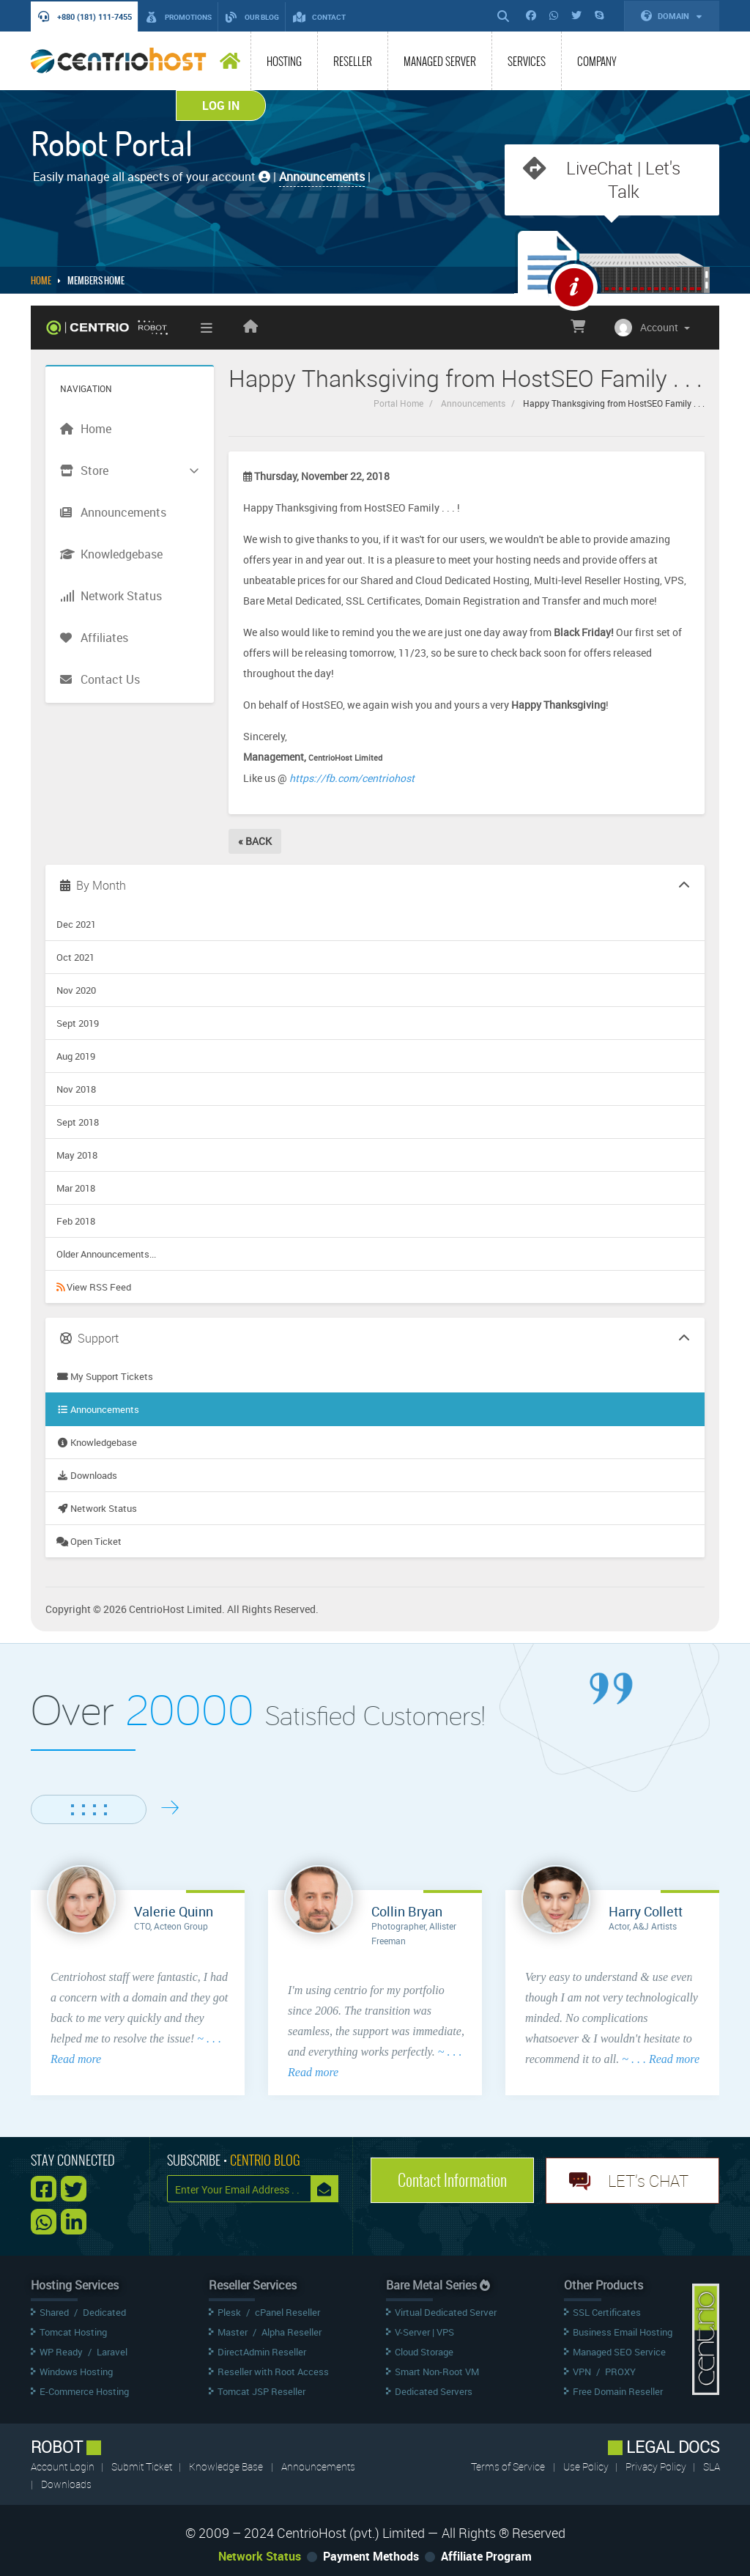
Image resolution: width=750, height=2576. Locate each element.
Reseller (352, 61)
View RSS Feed (93, 1286)
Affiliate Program (486, 2556)
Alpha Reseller (291, 2332)
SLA (711, 2466)
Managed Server (440, 61)
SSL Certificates (607, 2312)
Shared (54, 2312)
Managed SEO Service (619, 2351)
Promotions (179, 17)
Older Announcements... (106, 1254)
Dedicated (104, 2312)
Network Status (96, 1508)
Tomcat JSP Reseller (261, 2391)
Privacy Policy (656, 2466)
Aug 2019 (75, 1056)
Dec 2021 (76, 924)
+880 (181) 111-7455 (85, 16)
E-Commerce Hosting (84, 2391)
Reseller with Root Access (273, 2371)
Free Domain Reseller (618, 2391)
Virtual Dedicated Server (446, 2312)
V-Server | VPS (424, 2332)
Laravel (112, 2351)
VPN (582, 2371)
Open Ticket (89, 1541)
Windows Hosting (76, 2371)
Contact (319, 17)
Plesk (229, 2312)
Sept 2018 (77, 1122)
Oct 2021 (75, 957)
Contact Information (452, 2180)
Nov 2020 (76, 990)
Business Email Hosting (622, 2332)
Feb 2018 (75, 1221)
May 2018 (76, 1155)
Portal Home (398, 403)
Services (527, 61)
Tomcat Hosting (73, 2332)
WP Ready (61, 2351)
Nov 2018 (76, 1089)
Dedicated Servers (433, 2391)
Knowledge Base (226, 2466)
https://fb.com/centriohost (352, 778)
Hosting (284, 61)
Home (41, 280)
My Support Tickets (104, 1376)
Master (233, 2332)
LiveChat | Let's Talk (623, 179)
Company (597, 61)
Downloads (86, 1475)
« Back (255, 841)
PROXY (620, 2371)
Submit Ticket (142, 2466)
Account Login (64, 2466)
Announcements (473, 403)
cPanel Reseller (287, 2312)
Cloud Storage (424, 2351)
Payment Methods (371, 2556)
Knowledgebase (96, 1442)
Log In (221, 105)
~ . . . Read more (660, 2059)
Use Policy (587, 2466)
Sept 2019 (77, 1023)
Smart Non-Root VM (437, 2371)
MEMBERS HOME (96, 280)
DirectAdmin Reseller (262, 2351)
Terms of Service (508, 2466)
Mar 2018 (75, 1188)
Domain (671, 15)
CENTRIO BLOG (265, 2160)
